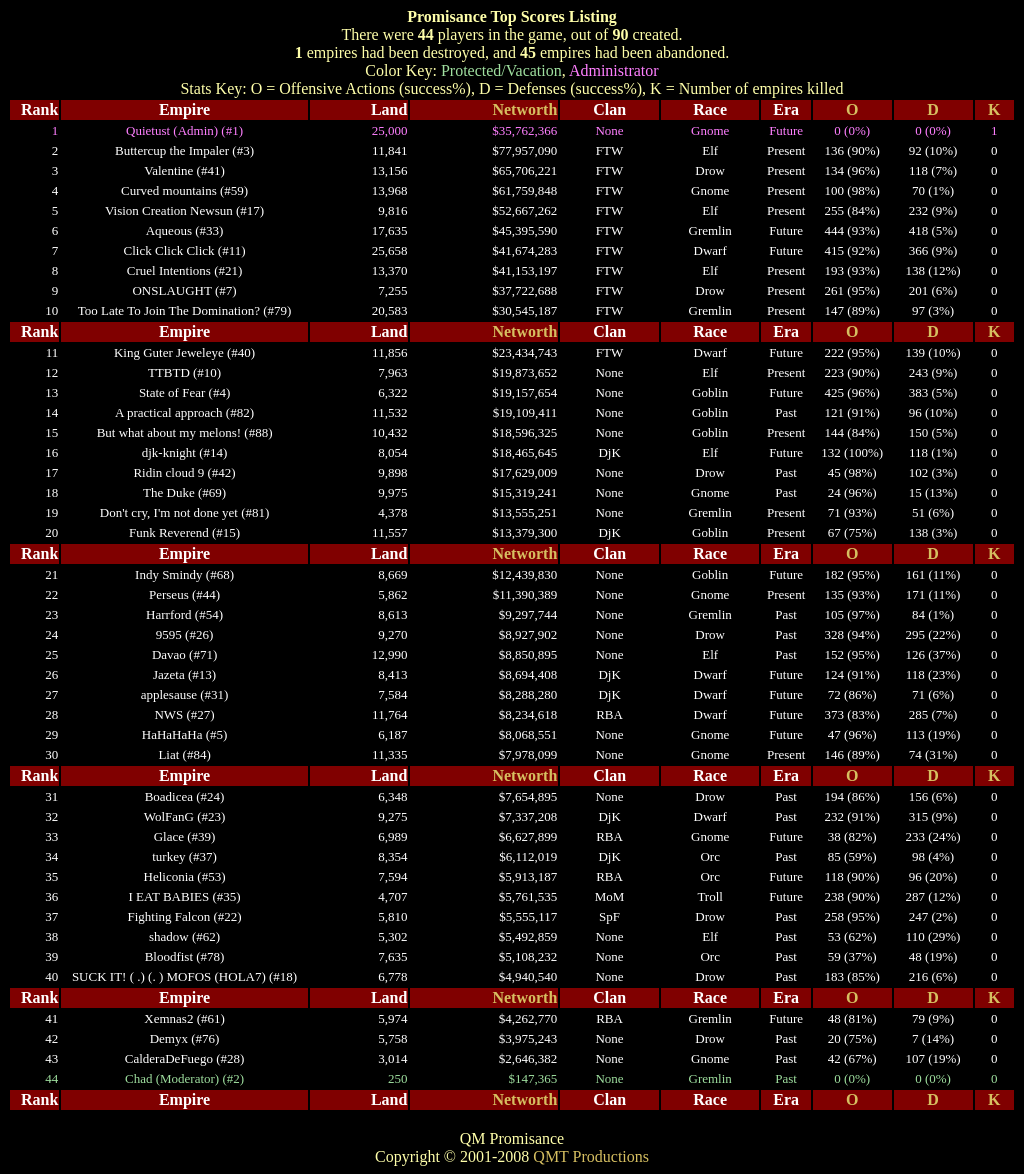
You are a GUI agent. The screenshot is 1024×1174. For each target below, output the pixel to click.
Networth (524, 109)
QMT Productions (591, 1156)
